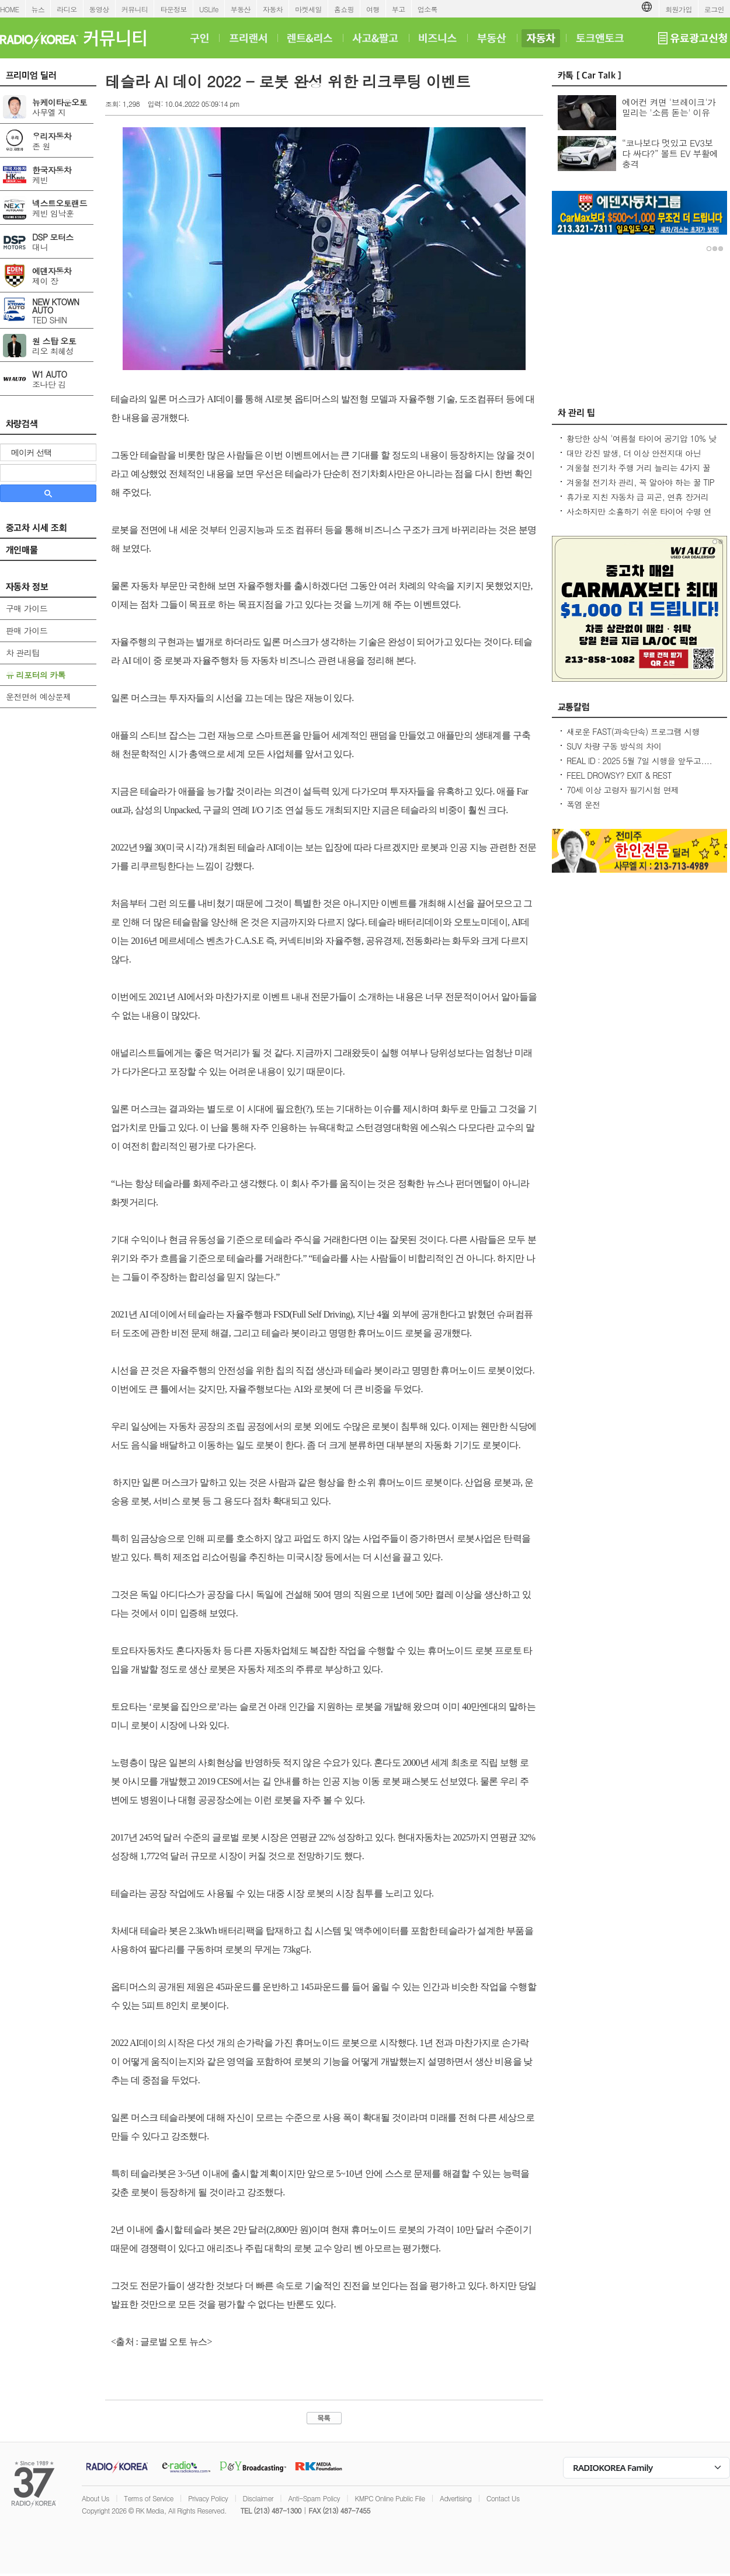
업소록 (427, 9)
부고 (398, 9)
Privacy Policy (208, 2498)
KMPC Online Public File (389, 2498)
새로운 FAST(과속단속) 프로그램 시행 (633, 731)
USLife (208, 9)
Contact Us (503, 2498)
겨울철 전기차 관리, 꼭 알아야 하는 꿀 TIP (640, 482)
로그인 (714, 9)
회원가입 (678, 9)
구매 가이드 (26, 608)
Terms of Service (148, 2498)
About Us (95, 2498)
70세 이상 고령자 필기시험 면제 (622, 790)
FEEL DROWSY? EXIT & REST (619, 775)
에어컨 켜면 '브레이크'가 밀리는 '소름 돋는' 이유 (668, 107)
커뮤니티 (134, 9)
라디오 (67, 9)
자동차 (273, 9)
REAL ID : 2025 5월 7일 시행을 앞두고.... (639, 760)
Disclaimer (258, 2498)
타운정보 (173, 9)
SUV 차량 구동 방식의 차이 (614, 746)
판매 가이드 (26, 630)
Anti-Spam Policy (314, 2498)
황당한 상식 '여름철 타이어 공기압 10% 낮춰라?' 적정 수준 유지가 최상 (641, 444)
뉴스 (38, 9)
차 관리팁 (23, 652)
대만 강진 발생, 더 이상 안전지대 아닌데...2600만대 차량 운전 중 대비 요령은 (636, 458)
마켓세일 (308, 9)
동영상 (99, 9)
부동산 (241, 9)
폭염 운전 (583, 804)
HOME (9, 9)
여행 (373, 9)
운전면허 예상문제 (38, 696)
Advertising (455, 2498)
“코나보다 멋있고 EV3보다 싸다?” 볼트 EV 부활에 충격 (670, 153)
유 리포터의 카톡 (35, 675)
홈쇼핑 (344, 9)
